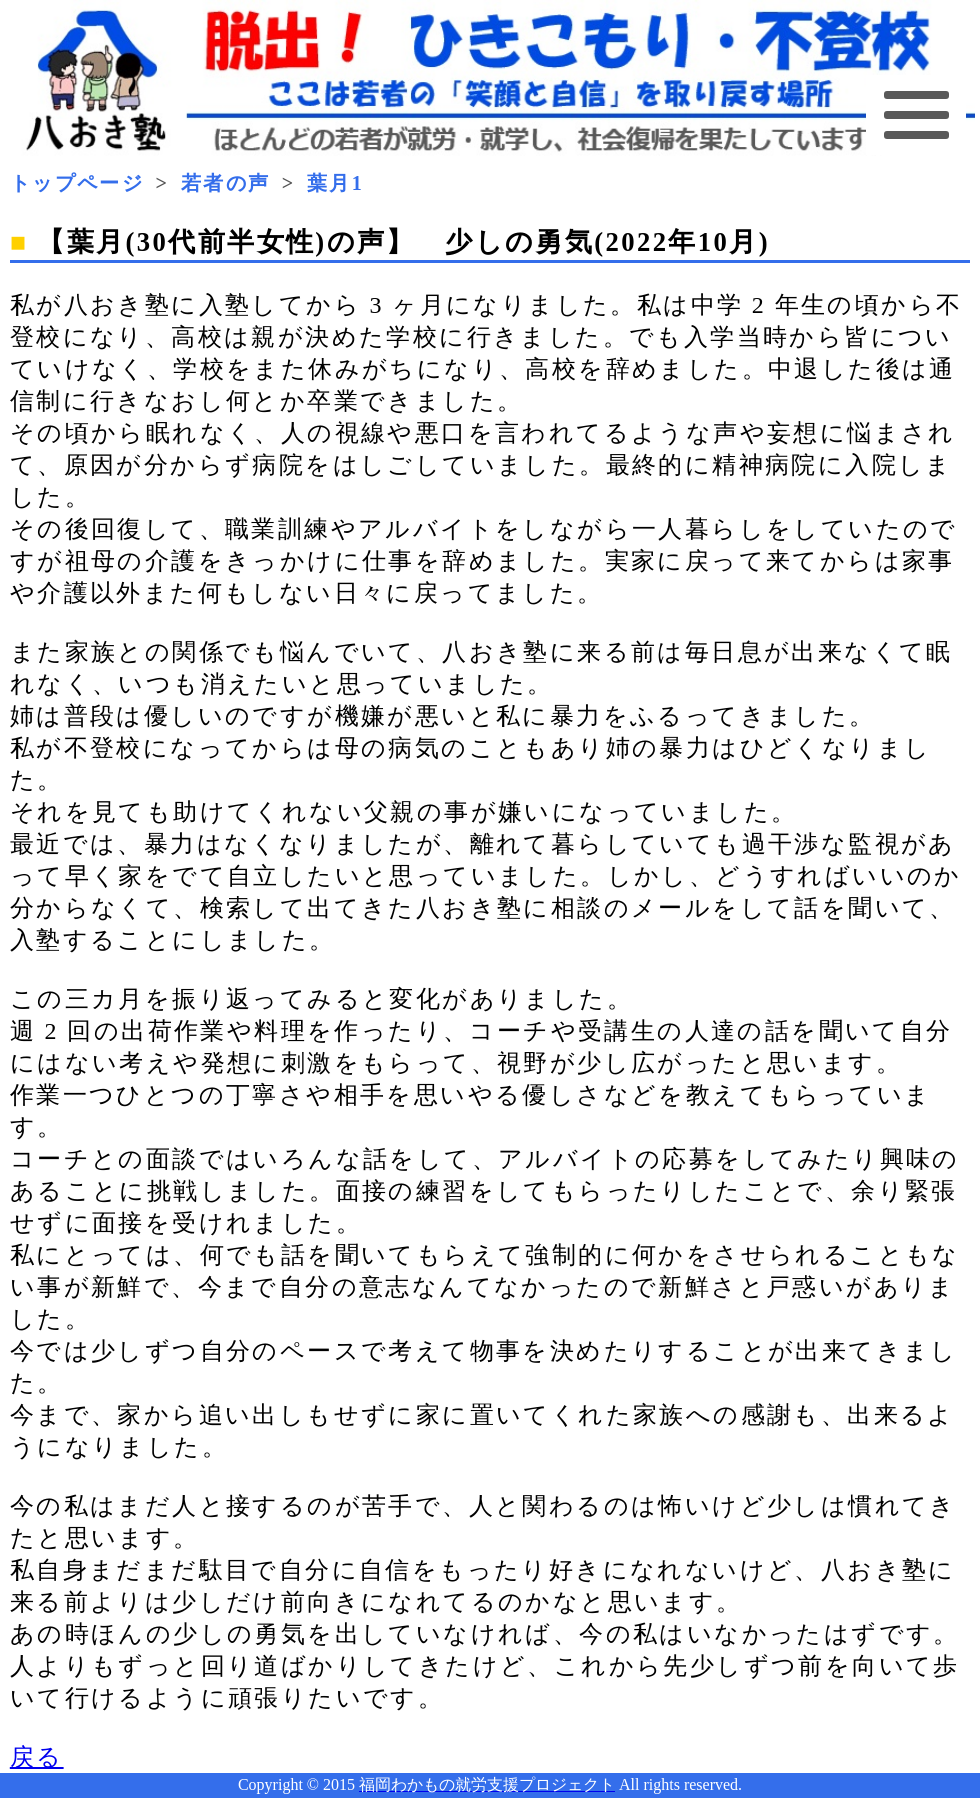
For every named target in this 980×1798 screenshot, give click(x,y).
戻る (37, 1757)
